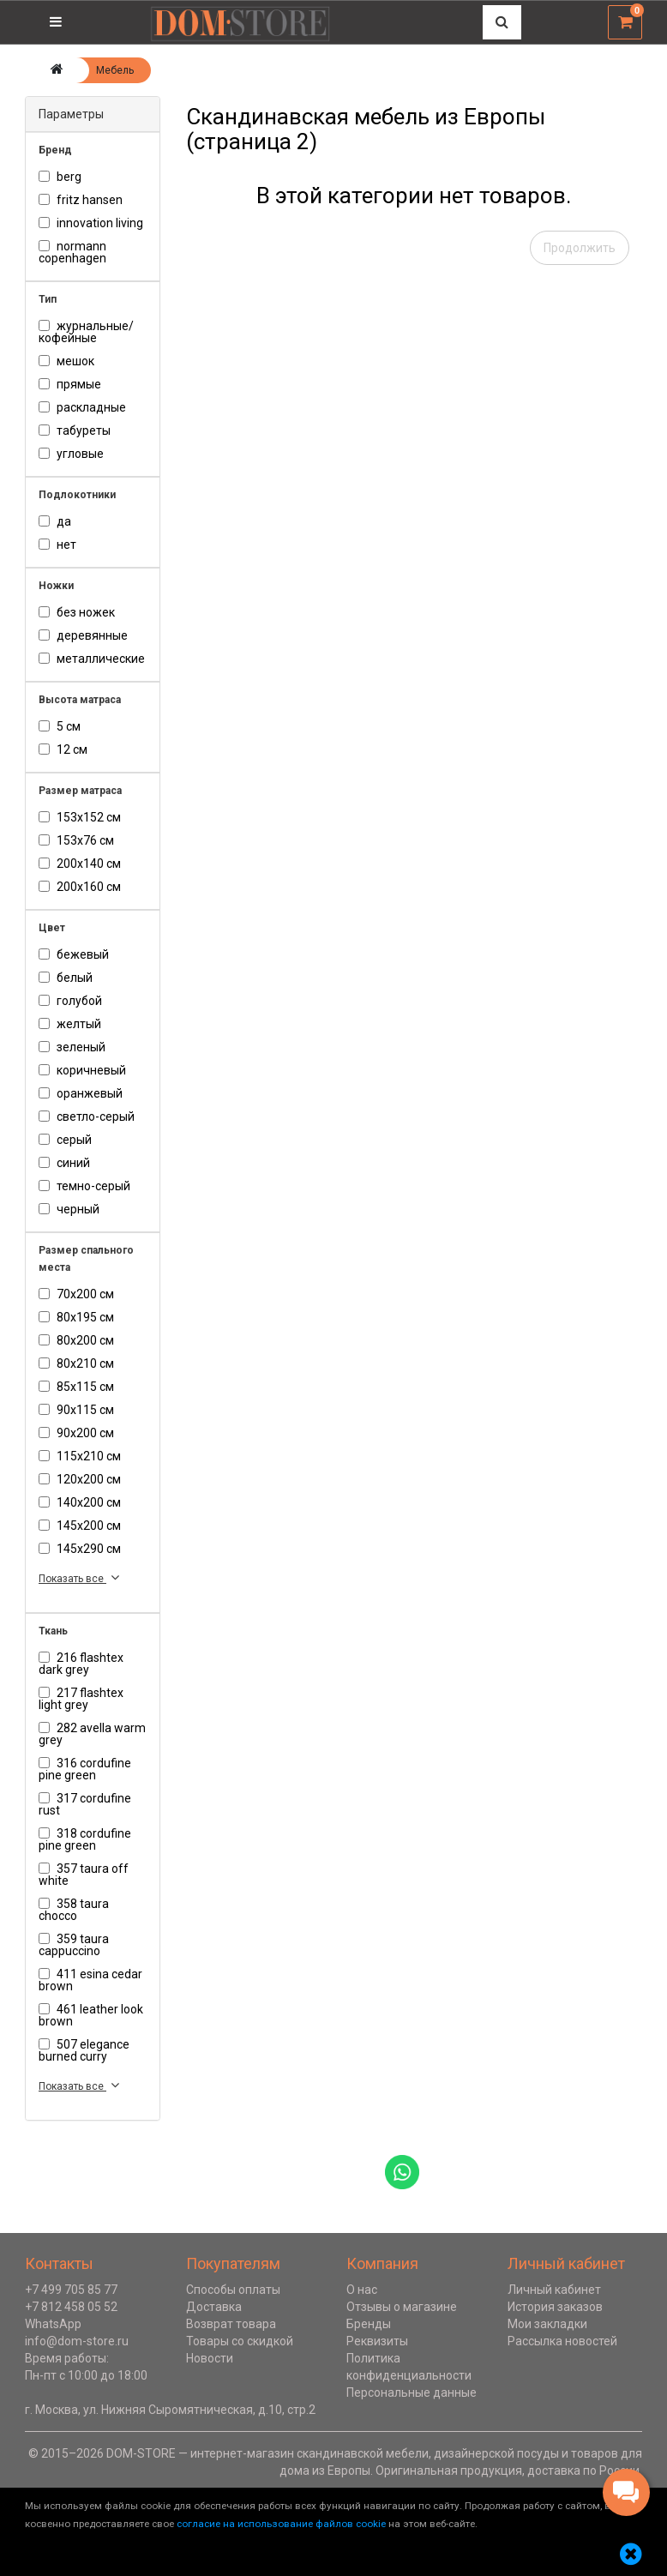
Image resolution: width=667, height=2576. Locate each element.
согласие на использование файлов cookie (281, 2524)
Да (55, 521)
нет (57, 544)
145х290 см (80, 1549)
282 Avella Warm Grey (92, 1734)
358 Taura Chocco (74, 1910)
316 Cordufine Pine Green (85, 1769)
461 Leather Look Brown (91, 2015)
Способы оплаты (233, 2289)
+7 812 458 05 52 (71, 2307)
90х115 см (76, 1410)
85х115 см (76, 1386)
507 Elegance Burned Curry (84, 2050)
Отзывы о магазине (401, 2307)
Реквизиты (377, 2341)
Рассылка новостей (562, 2341)
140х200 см (80, 1502)
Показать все (81, 1577)
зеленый (72, 1047)
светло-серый (87, 1116)
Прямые (70, 384)
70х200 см (76, 1294)
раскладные (82, 407)
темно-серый (84, 1186)
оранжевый (81, 1093)
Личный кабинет (554, 2289)
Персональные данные (411, 2392)
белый (66, 977)
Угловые (71, 453)
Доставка (214, 2307)
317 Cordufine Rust (85, 1804)
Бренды (368, 2324)
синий (64, 1163)
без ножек (77, 612)
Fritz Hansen (81, 200)
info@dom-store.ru (77, 2341)
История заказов (555, 2307)
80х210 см (76, 1363)
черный (69, 1209)
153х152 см (80, 817)
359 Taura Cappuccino (74, 1945)
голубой (70, 1001)
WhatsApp (53, 2324)
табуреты (75, 430)
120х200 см (80, 1479)
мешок (66, 361)
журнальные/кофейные (86, 332)
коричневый (82, 1070)
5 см (60, 726)
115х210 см (80, 1456)
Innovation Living (91, 223)
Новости (209, 2358)
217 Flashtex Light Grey (81, 1699)
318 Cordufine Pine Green (85, 1839)
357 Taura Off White (84, 1874)
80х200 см (76, 1340)
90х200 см (76, 1433)
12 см (63, 749)
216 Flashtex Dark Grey (81, 1663)
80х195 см (76, 1317)
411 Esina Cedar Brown (90, 1980)
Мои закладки (547, 2324)
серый (65, 1140)
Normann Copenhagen (72, 252)
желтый (70, 1024)
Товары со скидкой (239, 2341)
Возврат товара (231, 2324)
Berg (60, 177)
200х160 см (80, 887)
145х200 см (80, 1525)
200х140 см (80, 863)
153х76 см (76, 840)
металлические (92, 658)
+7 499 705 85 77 (71, 2289)
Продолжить (580, 248)
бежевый (74, 954)
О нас (361, 2289)
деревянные (83, 635)
